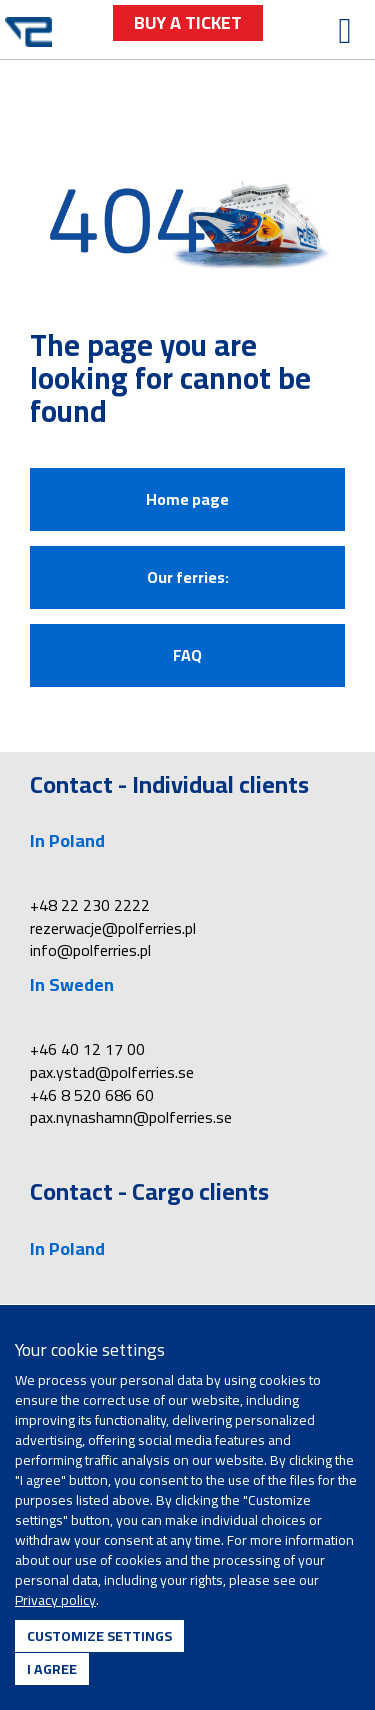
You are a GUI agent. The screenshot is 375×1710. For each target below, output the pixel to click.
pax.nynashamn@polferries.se (131, 1117)
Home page (187, 499)
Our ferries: (188, 577)
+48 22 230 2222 (90, 905)
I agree (52, 1669)
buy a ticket (188, 22)
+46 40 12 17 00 (87, 1049)
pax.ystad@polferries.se (112, 1072)
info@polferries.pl (90, 950)
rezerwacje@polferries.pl (113, 928)
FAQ (187, 655)
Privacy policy (55, 1600)
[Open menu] (345, 30)
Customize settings (99, 1636)
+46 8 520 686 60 (92, 1095)
